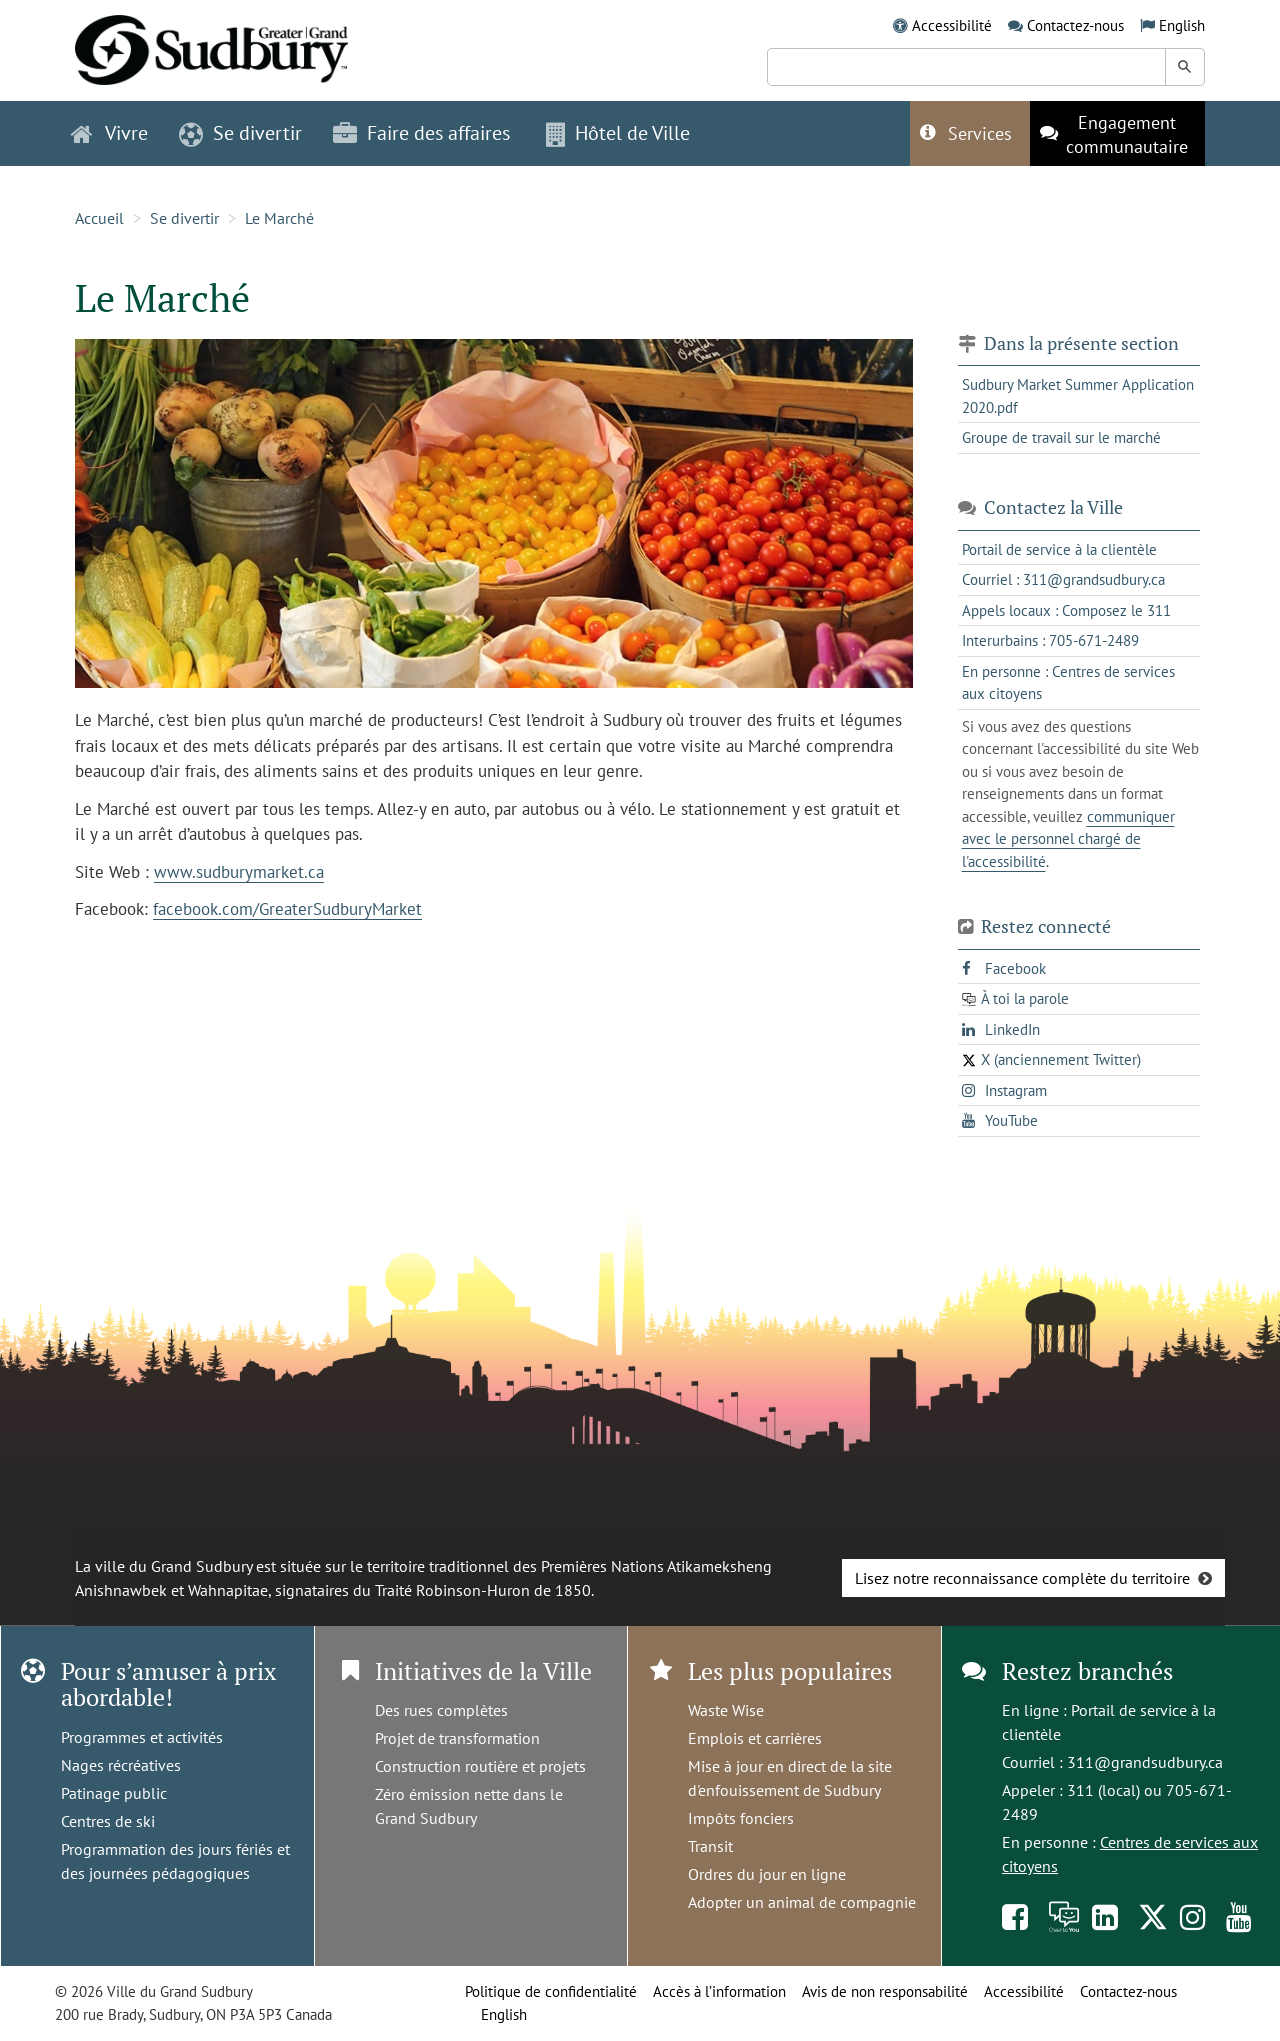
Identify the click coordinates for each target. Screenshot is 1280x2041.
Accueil (99, 218)
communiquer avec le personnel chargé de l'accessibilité (1068, 839)
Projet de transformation (457, 1738)
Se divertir (184, 218)
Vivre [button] (109, 133)
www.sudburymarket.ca (239, 872)
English (1182, 25)
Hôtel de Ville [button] (618, 133)
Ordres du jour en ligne (767, 1874)
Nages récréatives (121, 1765)
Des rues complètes (441, 1710)
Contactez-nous (1075, 25)
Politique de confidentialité (551, 1991)
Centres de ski (108, 1821)
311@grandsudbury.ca (1145, 1762)
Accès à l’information (719, 1991)
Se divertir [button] (240, 133)
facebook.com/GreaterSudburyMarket (287, 909)
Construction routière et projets (480, 1766)
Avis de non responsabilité (885, 1991)
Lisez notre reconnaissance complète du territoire (1022, 1578)
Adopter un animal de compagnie (802, 1902)
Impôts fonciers (741, 1818)
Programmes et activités (142, 1737)
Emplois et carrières (755, 1738)
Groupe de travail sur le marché (1061, 437)
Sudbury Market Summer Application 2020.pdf (1078, 396)
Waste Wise (726, 1710)
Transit (710, 1846)
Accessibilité (952, 25)
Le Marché (279, 218)
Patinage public (114, 1793)
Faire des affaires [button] (421, 133)
